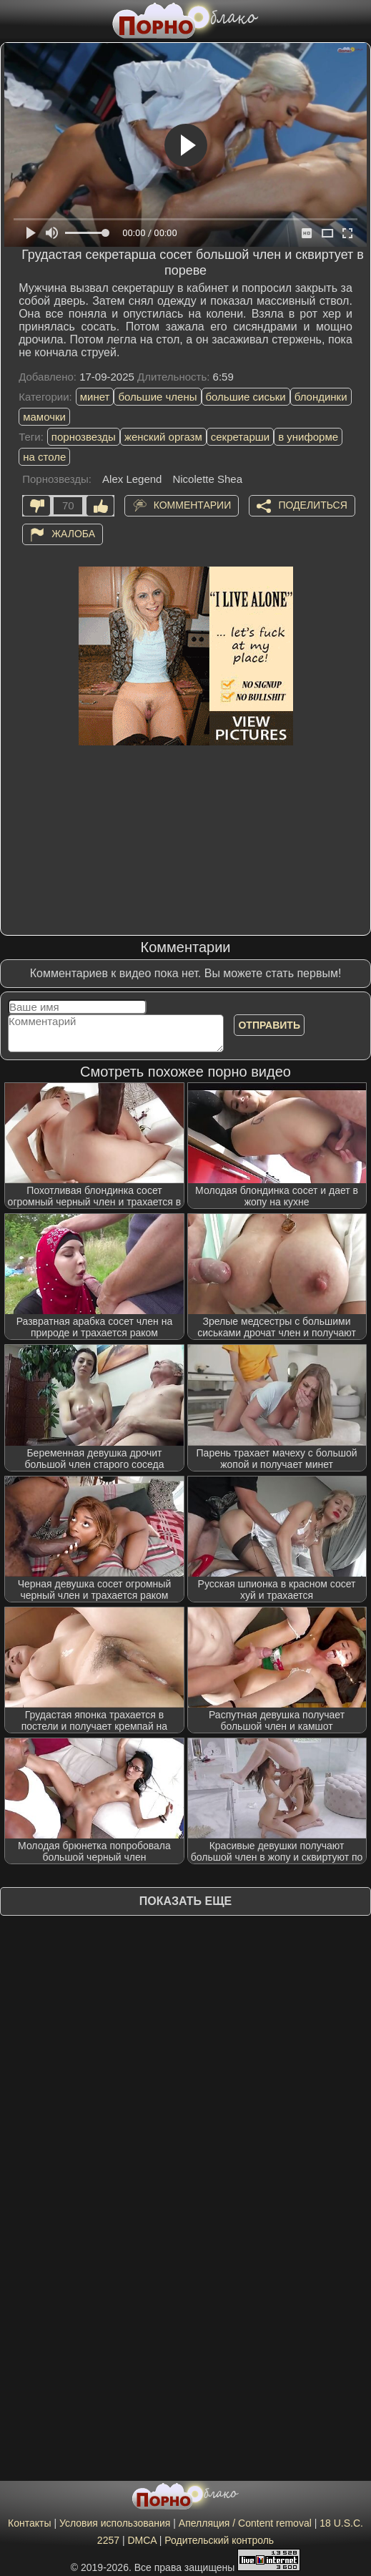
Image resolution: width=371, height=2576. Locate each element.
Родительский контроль (219, 2540)
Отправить (269, 1025)
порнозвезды (83, 437)
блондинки (321, 397)
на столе (44, 457)
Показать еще (185, 1901)
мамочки (44, 417)
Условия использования (114, 2523)
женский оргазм (163, 437)
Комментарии (193, 505)
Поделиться (312, 505)
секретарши (240, 437)
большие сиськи (246, 397)
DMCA (141, 2540)
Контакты (29, 2523)
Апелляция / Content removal (245, 2523)
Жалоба (73, 533)
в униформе (308, 437)
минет (95, 397)
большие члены (157, 397)
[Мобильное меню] (12, 19)
